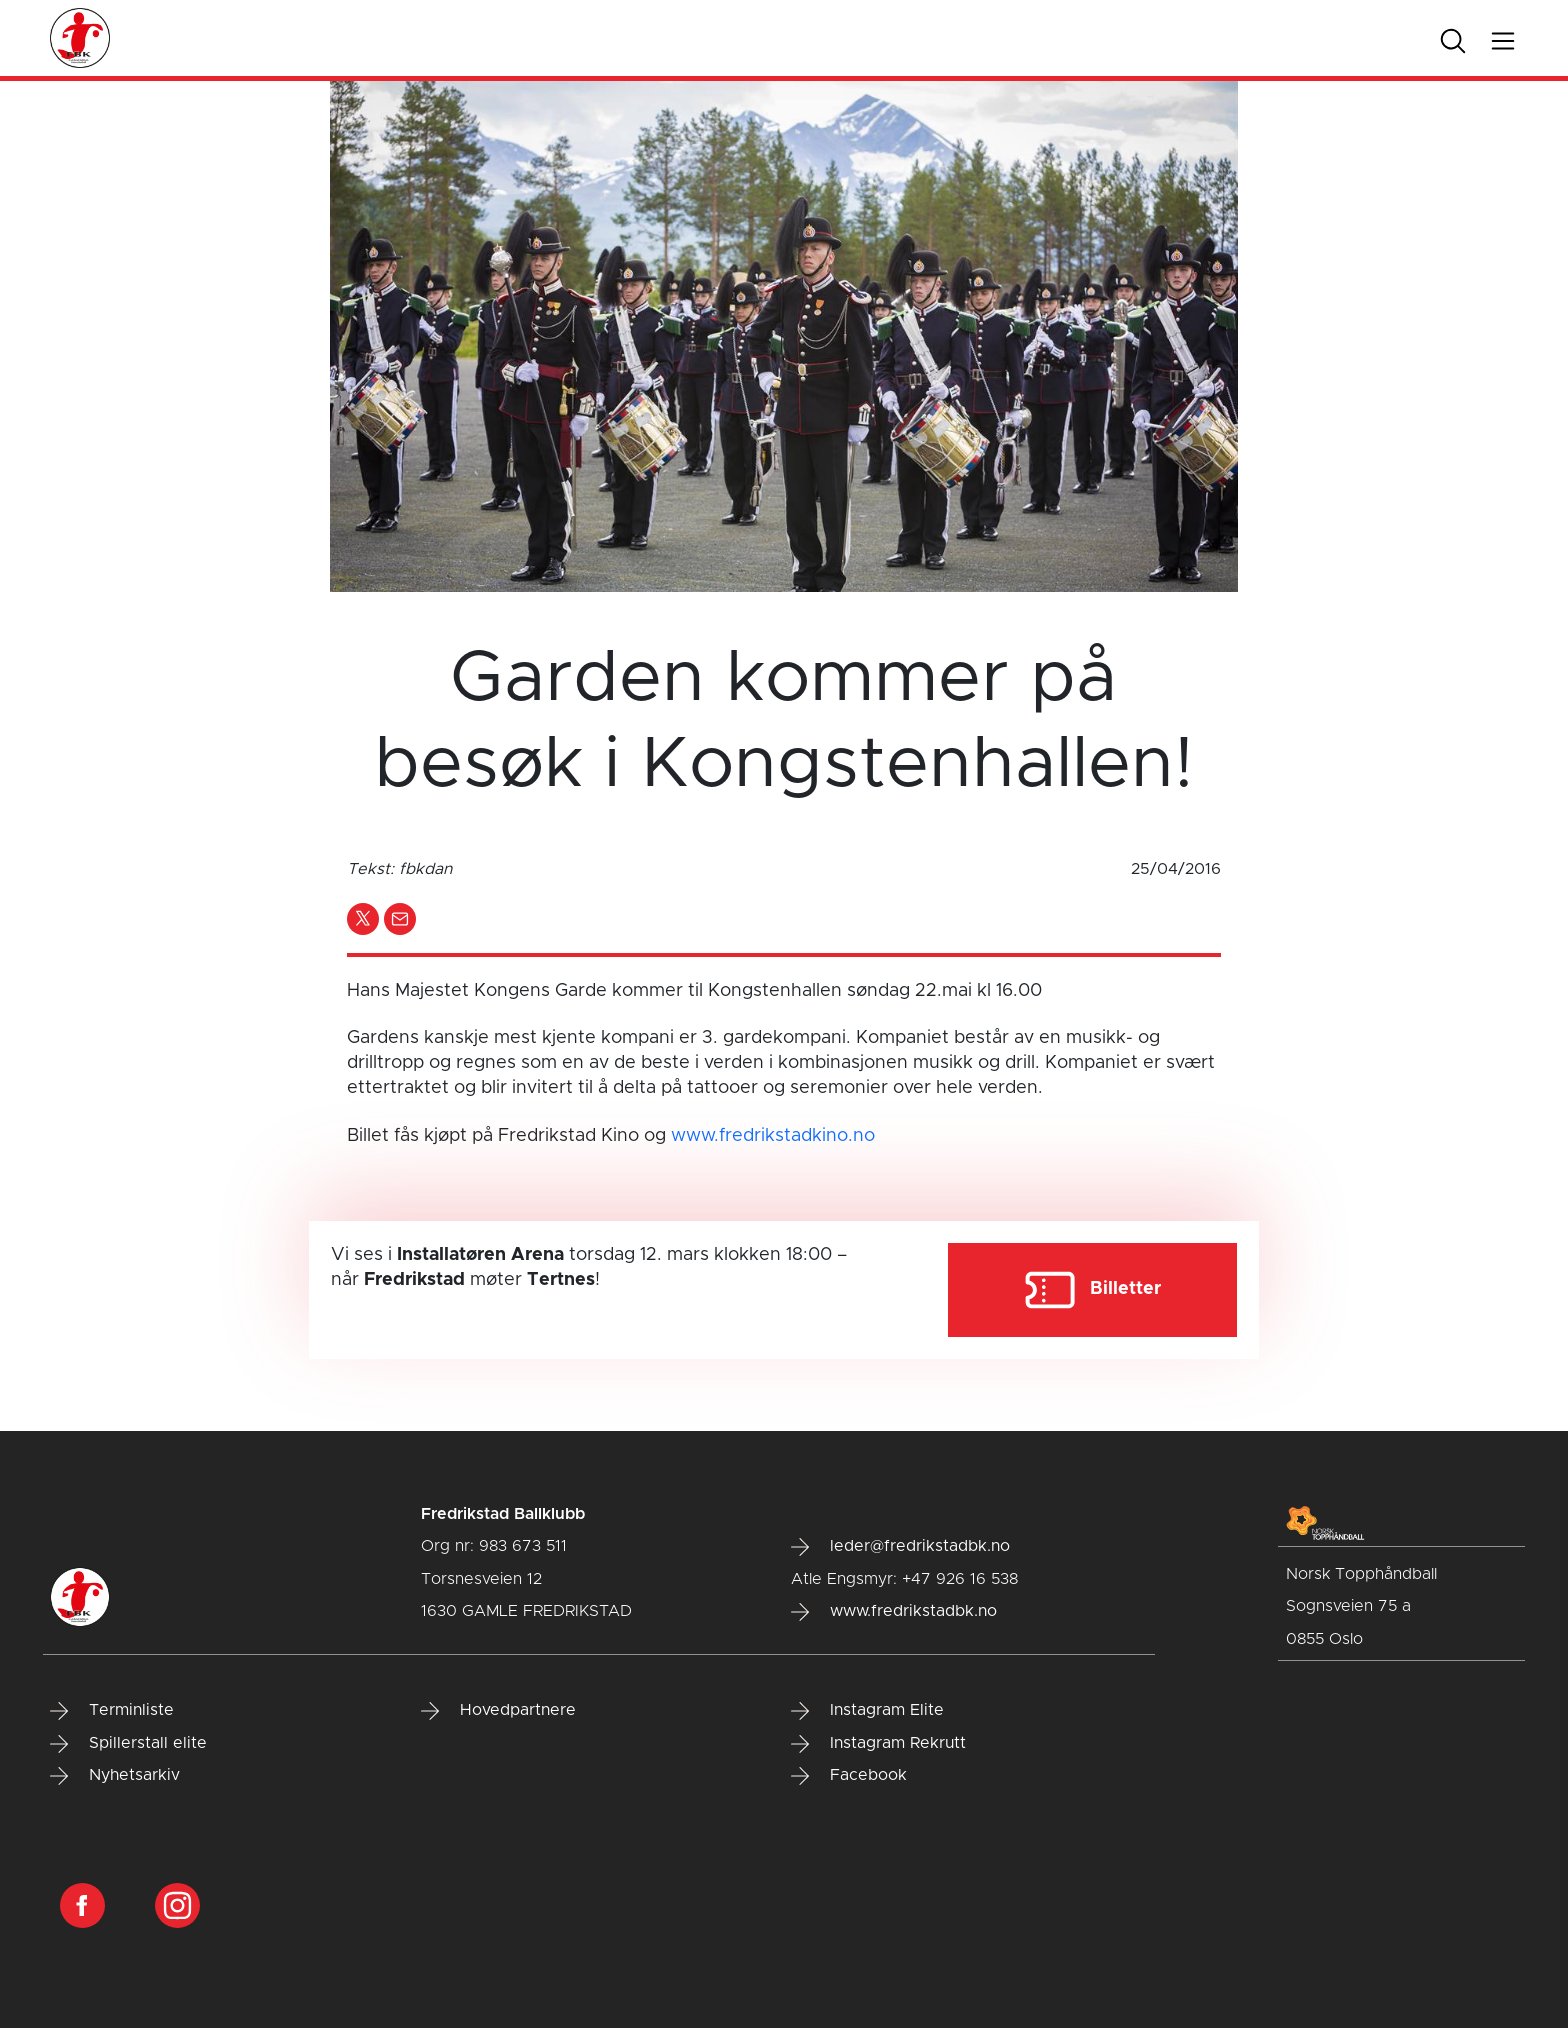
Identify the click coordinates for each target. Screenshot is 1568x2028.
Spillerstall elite (128, 1744)
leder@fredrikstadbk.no (900, 1547)
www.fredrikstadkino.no (773, 1136)
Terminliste (112, 1711)
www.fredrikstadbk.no (894, 1612)
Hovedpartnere (498, 1711)
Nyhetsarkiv (115, 1776)
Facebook (849, 1776)
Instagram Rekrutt (878, 1744)
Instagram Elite (867, 1711)
